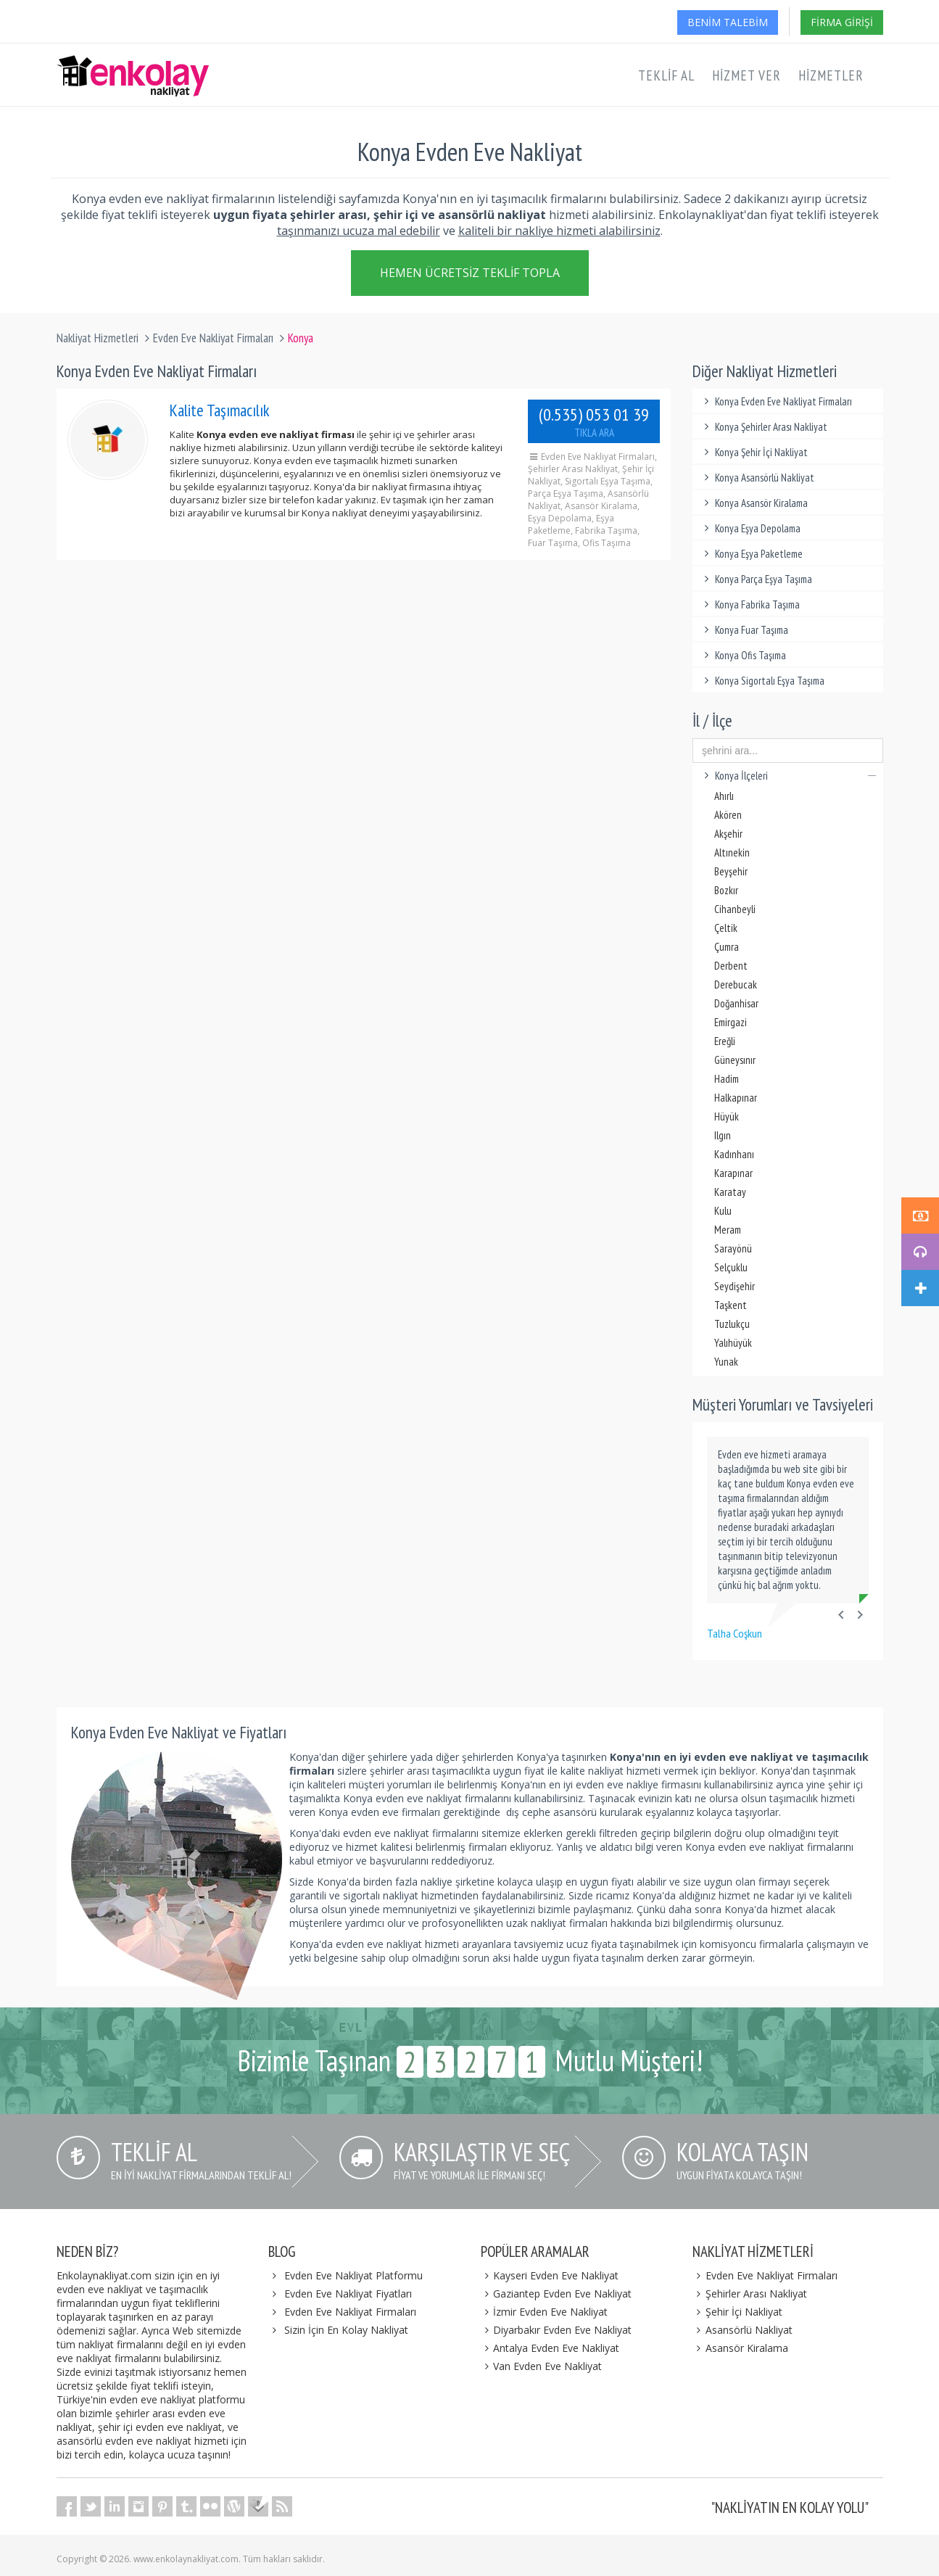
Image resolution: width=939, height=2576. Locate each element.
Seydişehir (734, 1286)
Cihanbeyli (735, 909)
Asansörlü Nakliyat (742, 2330)
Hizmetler (831, 75)
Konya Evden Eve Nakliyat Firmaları (776, 401)
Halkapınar (735, 1098)
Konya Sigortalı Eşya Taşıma (762, 681)
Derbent (731, 966)
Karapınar (733, 1173)
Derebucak (735, 984)
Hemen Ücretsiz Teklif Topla (470, 276)
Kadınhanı (734, 1154)
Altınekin (732, 852)
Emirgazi (730, 1022)
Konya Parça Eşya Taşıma (756, 579)
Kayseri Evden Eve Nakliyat (550, 2275)
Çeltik (725, 928)
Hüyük (726, 1116)
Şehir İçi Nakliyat (737, 2312)
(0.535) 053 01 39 (594, 421)
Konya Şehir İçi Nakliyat (754, 452)
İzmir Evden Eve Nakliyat (544, 2312)
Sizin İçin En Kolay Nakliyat (346, 2330)
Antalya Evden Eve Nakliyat (550, 2348)
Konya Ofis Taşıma (743, 655)
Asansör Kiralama (740, 2348)
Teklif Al (666, 75)
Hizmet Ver (746, 75)
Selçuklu (731, 1267)
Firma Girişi (842, 22)
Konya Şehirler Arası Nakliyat (763, 427)
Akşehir (728, 834)
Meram (727, 1230)
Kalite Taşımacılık (220, 410)
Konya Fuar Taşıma (744, 630)
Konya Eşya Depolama (750, 528)
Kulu (723, 1211)
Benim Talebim (727, 22)
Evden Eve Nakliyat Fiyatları (348, 2293)
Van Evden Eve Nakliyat (542, 2366)
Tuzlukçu (732, 1324)
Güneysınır (735, 1060)
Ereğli (724, 1041)
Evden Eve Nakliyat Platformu (353, 2275)
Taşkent (730, 1305)
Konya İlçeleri (788, 776)
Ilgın (722, 1135)
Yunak (726, 1361)
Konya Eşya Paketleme (751, 554)
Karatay (730, 1192)
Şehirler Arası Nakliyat (749, 2293)
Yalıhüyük (733, 1343)
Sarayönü (733, 1248)
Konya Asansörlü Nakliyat (757, 477)
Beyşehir (731, 871)
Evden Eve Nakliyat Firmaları (213, 338)
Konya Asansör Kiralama (754, 503)
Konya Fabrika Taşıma (750, 604)
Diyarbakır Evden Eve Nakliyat (556, 2330)
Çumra (726, 947)
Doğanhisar (736, 1003)
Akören (728, 815)
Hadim (726, 1079)
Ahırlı (724, 796)
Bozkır (726, 890)
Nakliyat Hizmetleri (97, 338)
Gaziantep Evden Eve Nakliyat (556, 2293)
